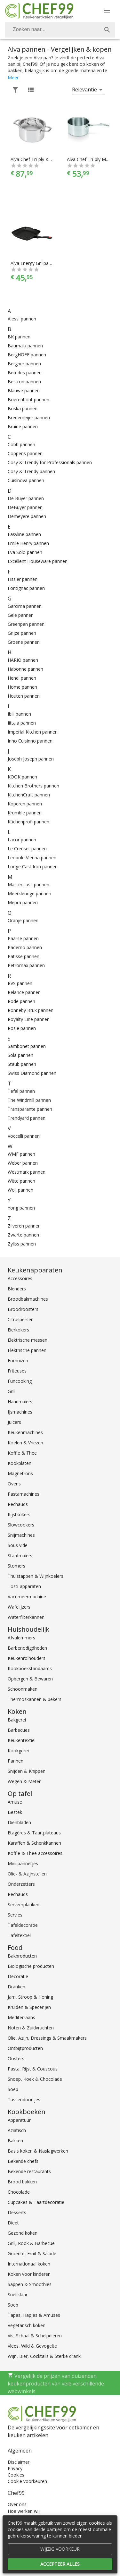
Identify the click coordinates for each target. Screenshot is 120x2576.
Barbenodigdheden (27, 1648)
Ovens (14, 1484)
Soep (13, 2089)
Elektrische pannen (27, 1350)
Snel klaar (18, 2294)
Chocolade (19, 2192)
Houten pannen (24, 696)
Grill (11, 1391)
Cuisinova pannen (26, 480)
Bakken (15, 2141)
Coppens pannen (25, 453)
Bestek (15, 1812)
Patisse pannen (23, 956)
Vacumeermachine (27, 1597)
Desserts (17, 2212)
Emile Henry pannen (28, 543)
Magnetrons (20, 1473)
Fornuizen (18, 1360)
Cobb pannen (21, 444)
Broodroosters (23, 1309)
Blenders (17, 1289)
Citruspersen (21, 1319)
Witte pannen (21, 1181)
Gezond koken (22, 2233)
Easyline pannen (24, 534)
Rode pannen (21, 1001)
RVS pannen (20, 983)
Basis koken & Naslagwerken (38, 2151)
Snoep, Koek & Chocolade (35, 2079)
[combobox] (60, 30)
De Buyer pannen (26, 498)
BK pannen (19, 337)
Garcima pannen (25, 606)
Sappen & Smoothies (30, 2284)
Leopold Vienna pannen (32, 857)
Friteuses (17, 1371)
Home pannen (22, 687)
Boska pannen (22, 408)
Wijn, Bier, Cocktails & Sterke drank (44, 2356)
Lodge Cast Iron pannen (33, 866)
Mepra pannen (23, 902)
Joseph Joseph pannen (31, 759)
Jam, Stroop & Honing (30, 1997)
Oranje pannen (23, 920)
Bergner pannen (24, 364)
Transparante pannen (30, 1109)
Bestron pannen (24, 381)
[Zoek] (107, 30)
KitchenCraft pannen (29, 795)
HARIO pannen (23, 660)
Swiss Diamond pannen (32, 1073)
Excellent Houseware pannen (38, 561)
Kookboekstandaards (30, 1668)
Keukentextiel (22, 1740)
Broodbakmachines (28, 1299)
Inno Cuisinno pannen (30, 741)
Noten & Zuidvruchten (31, 2028)
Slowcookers (21, 1525)
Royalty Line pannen (29, 1019)
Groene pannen (24, 642)
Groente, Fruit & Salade (32, 2253)
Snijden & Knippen (26, 1771)
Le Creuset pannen (27, 849)
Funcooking (20, 1381)
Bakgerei (17, 1720)
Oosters (16, 2058)
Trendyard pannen (26, 1118)
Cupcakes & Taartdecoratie (36, 2202)
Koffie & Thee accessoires (35, 1853)
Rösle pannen (22, 1028)
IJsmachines (20, 1412)
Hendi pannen (22, 678)
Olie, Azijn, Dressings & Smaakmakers (47, 2038)
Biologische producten (31, 1966)
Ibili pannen (19, 714)
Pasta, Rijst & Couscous (33, 2069)
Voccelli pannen (24, 1136)
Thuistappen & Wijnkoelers (35, 1576)
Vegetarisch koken (26, 2325)
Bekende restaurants (29, 2171)
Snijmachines (21, 1535)
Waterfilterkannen (26, 1617)
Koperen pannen (25, 804)
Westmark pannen (26, 1172)
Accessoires (20, 1278)
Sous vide (18, 1545)
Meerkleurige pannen (29, 893)
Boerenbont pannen (28, 399)
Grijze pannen (22, 633)
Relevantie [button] (84, 89)
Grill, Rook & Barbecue (31, 2243)
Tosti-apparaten (24, 1586)
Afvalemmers (21, 1638)
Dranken (16, 1987)
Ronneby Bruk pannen (30, 1010)
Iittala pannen (22, 723)
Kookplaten (19, 1463)
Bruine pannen (23, 426)
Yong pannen (21, 1208)
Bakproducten (22, 1956)
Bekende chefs (23, 2161)
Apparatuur (19, 2120)
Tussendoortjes (24, 2099)
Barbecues (19, 1730)
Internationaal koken (29, 2264)
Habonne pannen (25, 669)
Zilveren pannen (24, 1226)
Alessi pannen (22, 319)
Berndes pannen (25, 373)
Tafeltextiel (19, 1935)
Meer (13, 77)
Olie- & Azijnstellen (27, 1874)
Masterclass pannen (28, 884)
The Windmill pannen (29, 1100)
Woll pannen (20, 1190)
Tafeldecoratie (23, 1925)
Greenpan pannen (26, 624)
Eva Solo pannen (25, 552)
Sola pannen (20, 1055)
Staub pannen (22, 1064)
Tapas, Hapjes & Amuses (34, 2315)
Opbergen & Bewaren (30, 1679)
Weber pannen (23, 1163)
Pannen (15, 1761)
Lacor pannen (22, 840)
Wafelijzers (19, 1607)
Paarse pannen (23, 938)
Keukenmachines (25, 1432)
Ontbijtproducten (25, 2048)
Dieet (13, 2223)
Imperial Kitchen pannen (33, 732)
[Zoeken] (52, 30)
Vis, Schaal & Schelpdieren (35, 2336)
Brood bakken (22, 2182)
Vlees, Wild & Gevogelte (32, 2346)
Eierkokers (18, 1330)
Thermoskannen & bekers (34, 1699)
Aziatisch (17, 2130)
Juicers (14, 1422)
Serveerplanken (23, 1904)
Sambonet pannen (27, 1046)
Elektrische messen (27, 1340)
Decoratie (18, 1976)
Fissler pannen (22, 579)
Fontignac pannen (26, 588)
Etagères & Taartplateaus (34, 1833)
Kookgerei (18, 1750)
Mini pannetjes (23, 1863)
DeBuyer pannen (25, 507)
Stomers (16, 1566)
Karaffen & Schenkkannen (34, 1843)
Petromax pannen (26, 965)
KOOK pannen (22, 777)
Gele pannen (21, 615)
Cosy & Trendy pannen (31, 471)
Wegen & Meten (25, 1781)
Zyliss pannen (22, 1244)
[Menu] (107, 10)
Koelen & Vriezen (25, 1443)
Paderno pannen (25, 947)
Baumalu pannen (25, 346)
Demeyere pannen (27, 516)
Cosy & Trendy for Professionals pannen (50, 462)
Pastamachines (23, 1494)
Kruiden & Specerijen (29, 2007)
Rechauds (18, 1504)
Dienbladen (19, 1822)
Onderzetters (21, 1884)
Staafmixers (20, 1555)
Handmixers (20, 1402)
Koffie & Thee (22, 1453)
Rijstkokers (19, 1514)
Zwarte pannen (23, 1235)
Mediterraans (21, 2017)
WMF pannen (21, 1154)
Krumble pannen (25, 813)
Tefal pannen (21, 1091)
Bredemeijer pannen (29, 417)
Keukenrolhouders (26, 1658)
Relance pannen (24, 992)
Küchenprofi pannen (28, 822)
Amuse (15, 1802)
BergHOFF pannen (27, 355)
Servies (15, 1915)
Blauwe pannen (24, 390)
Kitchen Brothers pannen (33, 786)
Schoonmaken (22, 1689)
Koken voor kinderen (29, 2274)
